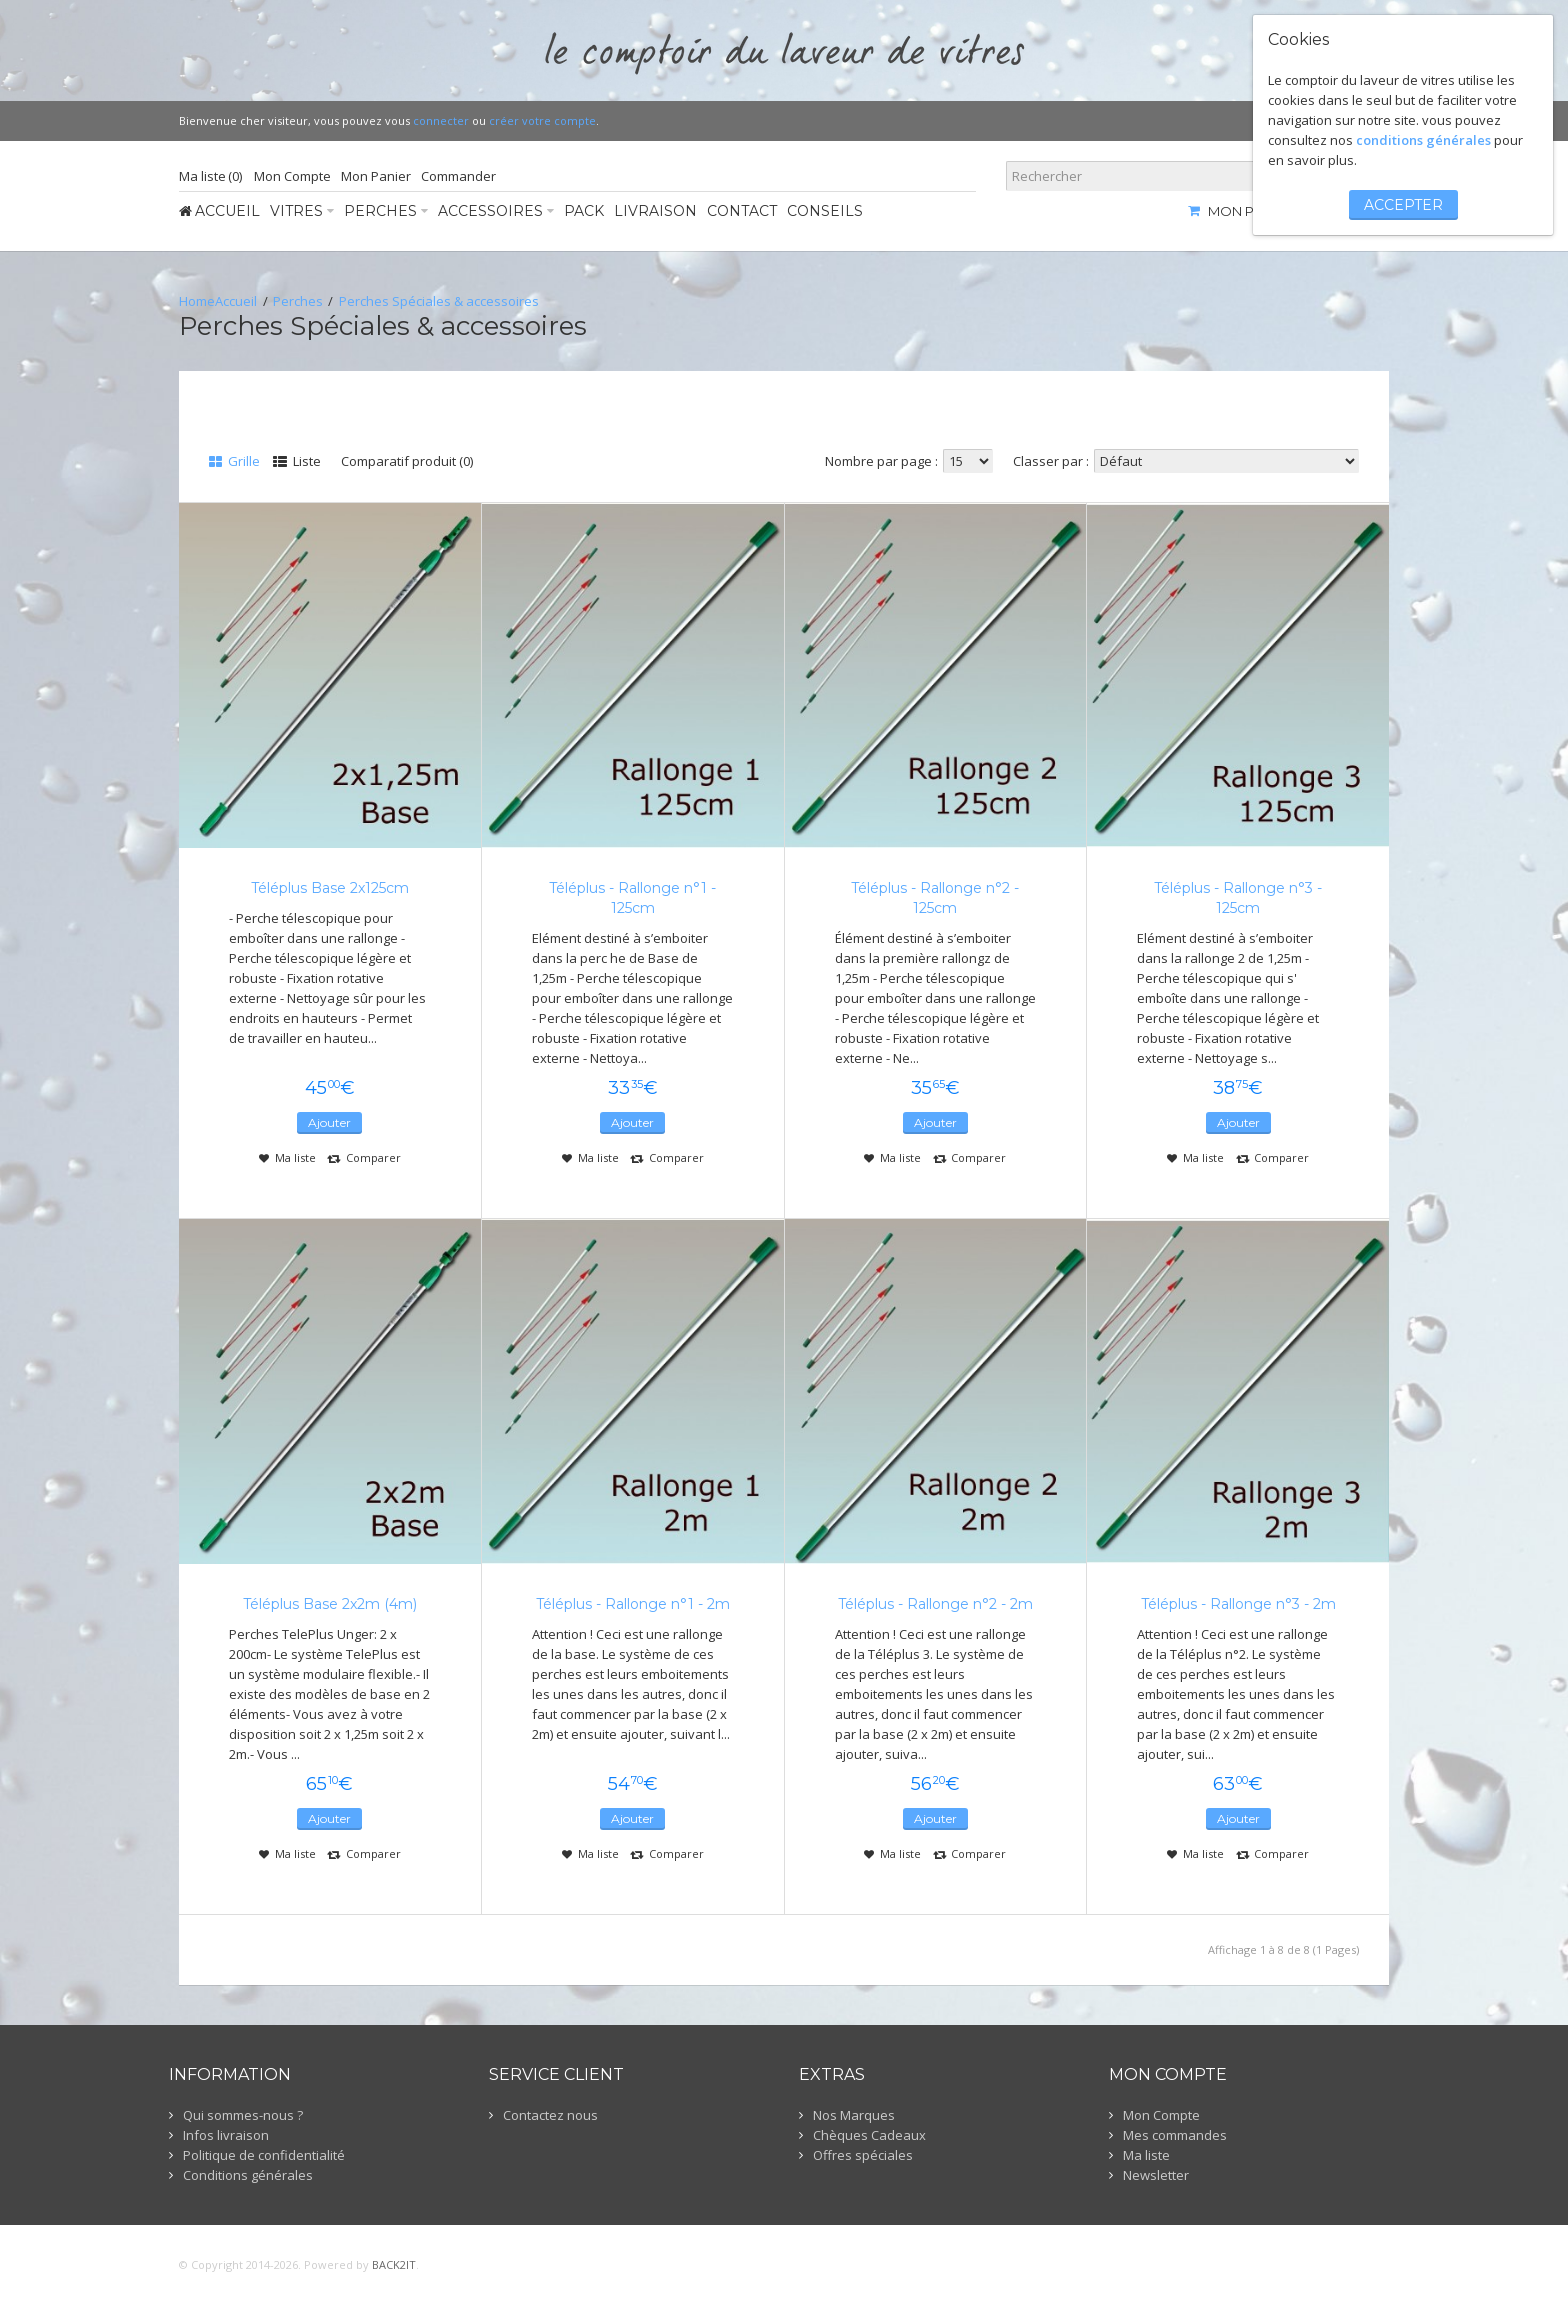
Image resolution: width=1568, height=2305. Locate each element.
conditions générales (1423, 140)
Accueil (236, 301)
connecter (441, 120)
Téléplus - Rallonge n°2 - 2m (935, 1604)
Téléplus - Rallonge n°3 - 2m (1238, 1604)
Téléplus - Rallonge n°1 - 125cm (632, 898)
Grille (234, 461)
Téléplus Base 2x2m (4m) (330, 1604)
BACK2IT (394, 2264)
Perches (298, 301)
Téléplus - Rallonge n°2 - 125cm (935, 898)
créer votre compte (542, 120)
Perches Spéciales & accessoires (439, 301)
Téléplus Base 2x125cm (330, 888)
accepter (1403, 205)
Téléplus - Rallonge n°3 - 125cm (1238, 898)
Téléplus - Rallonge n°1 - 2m (633, 1604)
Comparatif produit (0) (407, 461)
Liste (297, 461)
